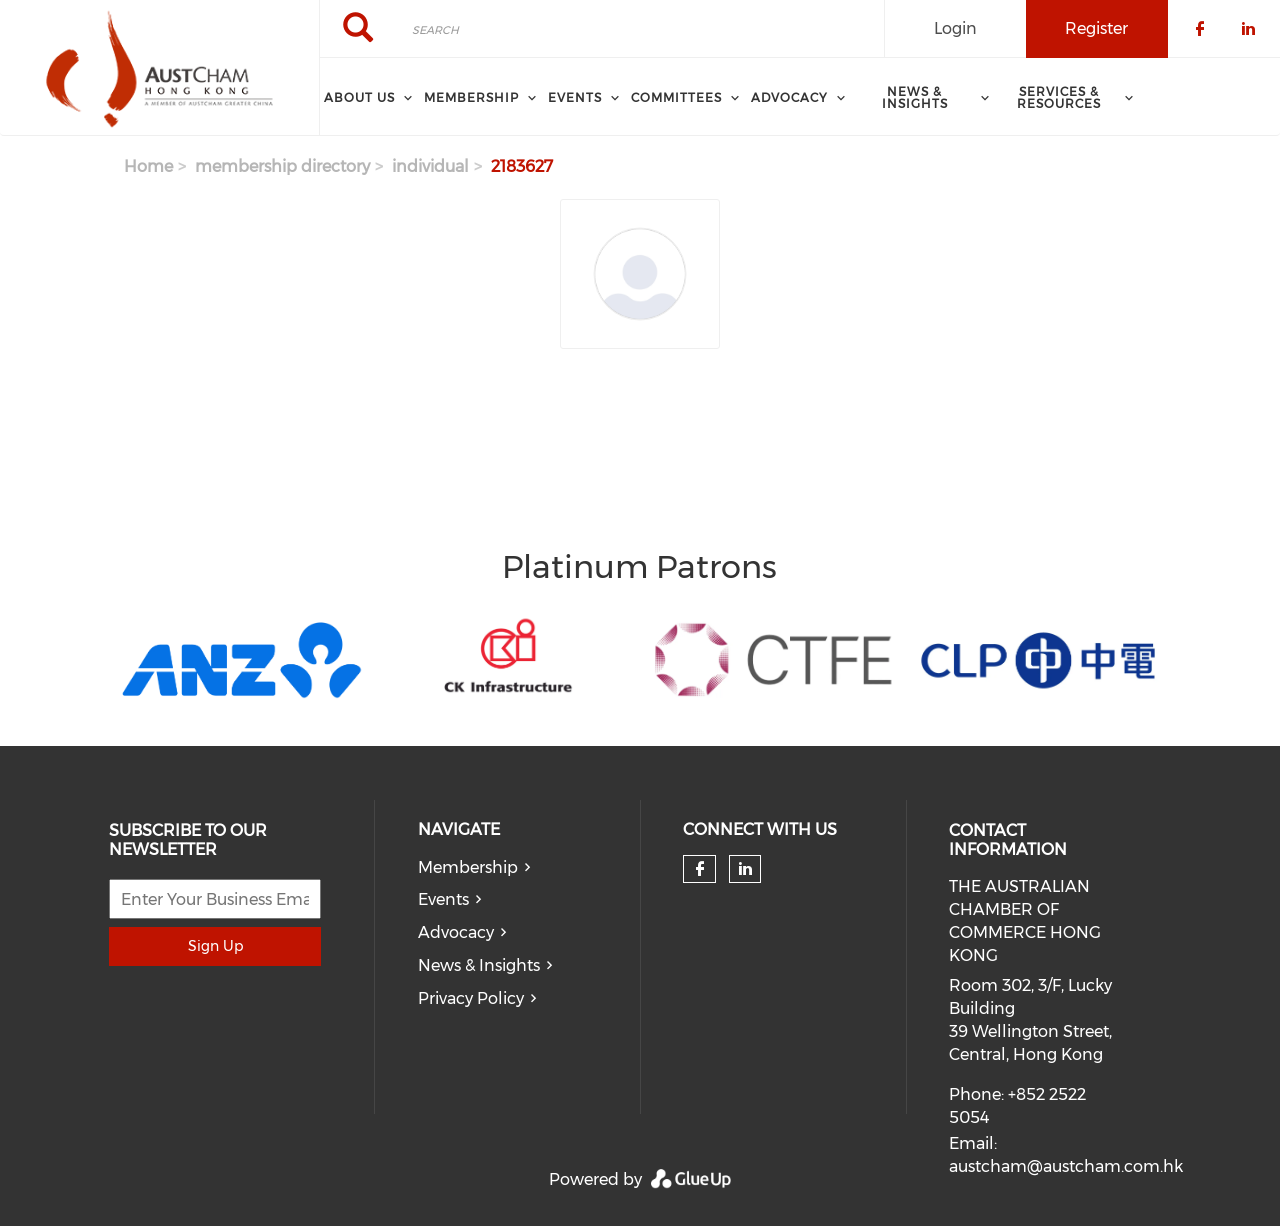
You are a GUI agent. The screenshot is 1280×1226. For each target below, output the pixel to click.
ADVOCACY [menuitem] (789, 97)
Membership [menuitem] (471, 97)
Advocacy (456, 932)
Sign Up (215, 946)
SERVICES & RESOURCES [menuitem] (1059, 97)
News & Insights (479, 965)
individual (430, 166)
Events (443, 899)
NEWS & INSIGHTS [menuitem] (915, 97)
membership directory (282, 166)
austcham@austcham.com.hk (1066, 1166)
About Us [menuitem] (359, 97)
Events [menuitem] (575, 97)
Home (148, 166)
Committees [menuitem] (676, 97)
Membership (468, 867)
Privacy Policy (471, 998)
